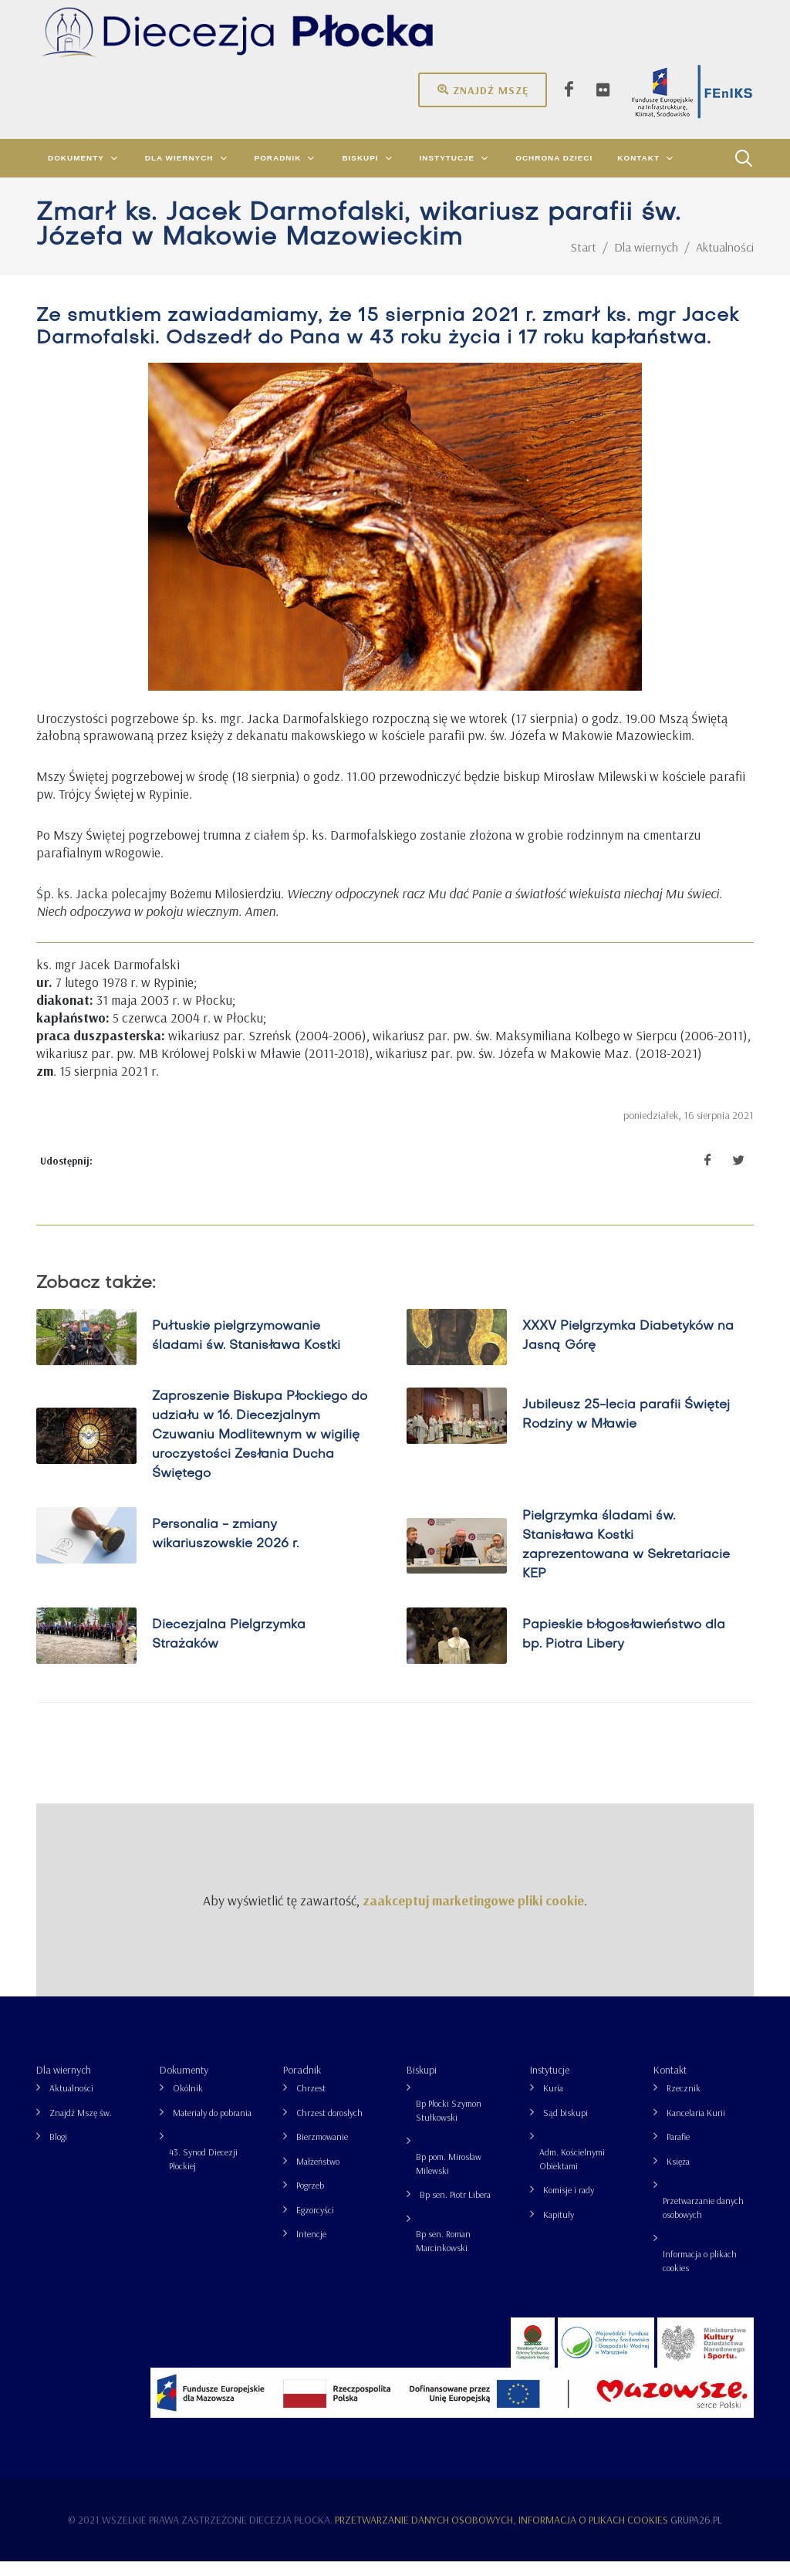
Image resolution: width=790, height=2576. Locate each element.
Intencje (311, 2248)
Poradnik (302, 2084)
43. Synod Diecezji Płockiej (203, 2173)
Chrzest (311, 2102)
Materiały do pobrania (212, 2127)
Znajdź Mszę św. (80, 2127)
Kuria (553, 2102)
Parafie (678, 2151)
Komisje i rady (568, 2204)
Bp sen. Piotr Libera (455, 2209)
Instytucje (549, 2084)
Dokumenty (184, 2084)
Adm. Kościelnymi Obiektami (572, 2173)
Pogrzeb (310, 2200)
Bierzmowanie (322, 2151)
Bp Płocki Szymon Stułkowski (448, 2125)
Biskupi (422, 2084)
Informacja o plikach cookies (700, 2275)
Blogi (58, 2151)
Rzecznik (684, 2102)
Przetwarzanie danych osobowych (703, 2222)
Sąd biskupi (565, 2127)
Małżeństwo (317, 2176)
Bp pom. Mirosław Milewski (448, 2178)
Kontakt (670, 2084)
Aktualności (71, 2102)
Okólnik (188, 2102)
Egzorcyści (315, 2224)
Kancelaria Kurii (696, 2127)
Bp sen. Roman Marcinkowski (443, 2255)
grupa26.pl (696, 2534)
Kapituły (558, 2229)
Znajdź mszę (482, 89)
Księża (678, 2176)
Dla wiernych (63, 2084)
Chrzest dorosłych (329, 2127)
